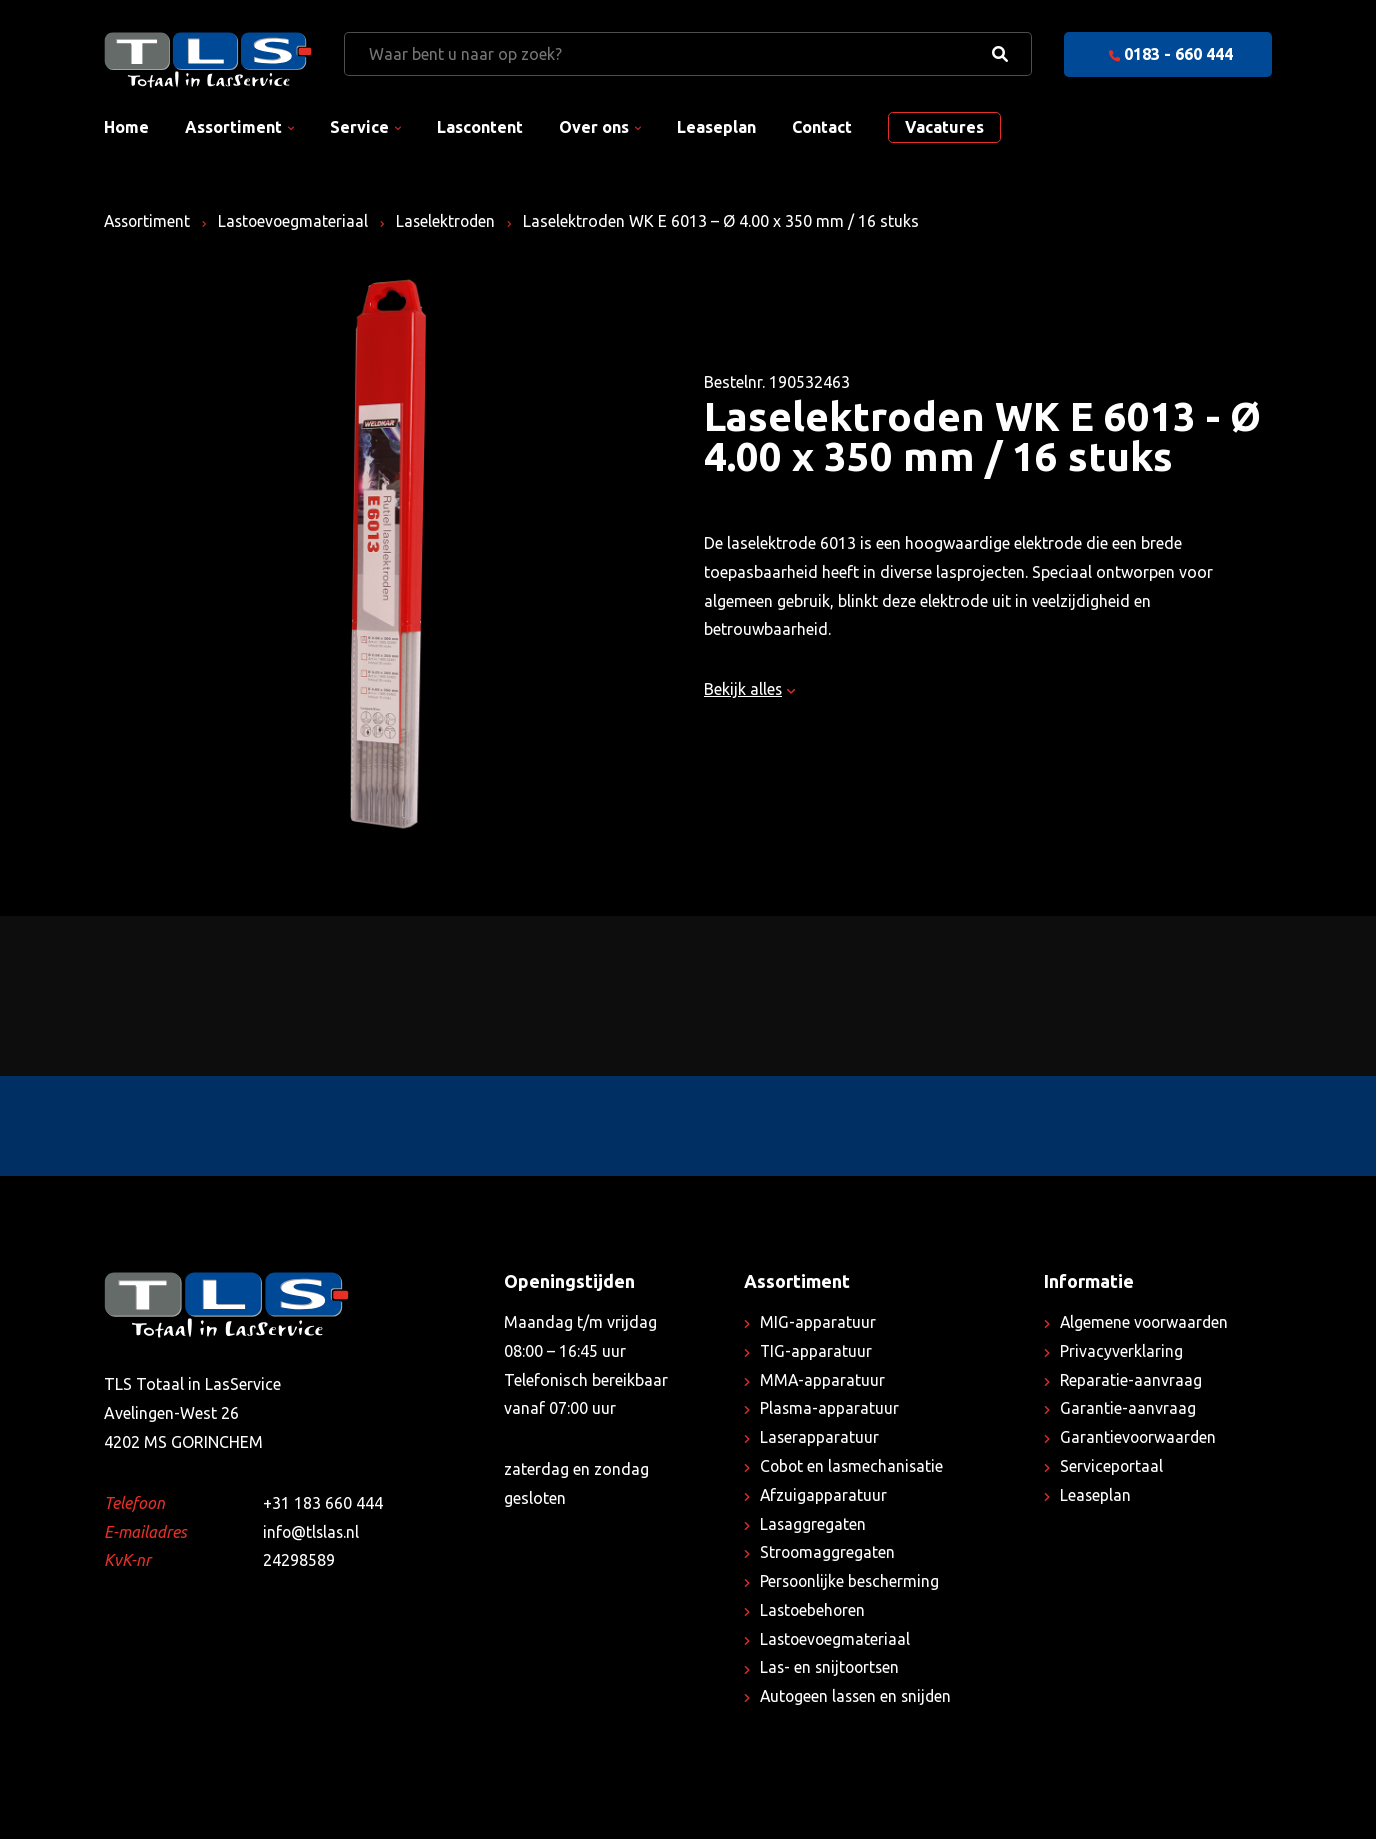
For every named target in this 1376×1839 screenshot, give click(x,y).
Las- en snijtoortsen (832, 1667)
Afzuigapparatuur (824, 1495)
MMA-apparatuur (823, 1380)
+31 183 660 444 (323, 1503)
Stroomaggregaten (828, 1552)
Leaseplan (716, 127)
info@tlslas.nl (312, 1532)
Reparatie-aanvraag (1131, 1380)
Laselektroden (454, 221)
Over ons (594, 127)
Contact (822, 127)
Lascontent (480, 127)
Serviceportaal (1112, 1466)
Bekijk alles (750, 689)
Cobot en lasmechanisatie (853, 1466)
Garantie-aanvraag (1128, 1408)
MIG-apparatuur (818, 1322)
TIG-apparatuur (816, 1351)
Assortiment (233, 127)
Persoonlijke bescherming (851, 1581)
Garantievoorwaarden (1139, 1437)
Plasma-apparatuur (830, 1408)
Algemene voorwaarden (1146, 1322)
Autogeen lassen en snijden (858, 1696)
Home (126, 127)
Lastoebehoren (814, 1610)
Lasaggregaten (813, 1524)
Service (359, 127)
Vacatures (944, 127)
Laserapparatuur (820, 1437)
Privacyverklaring (1121, 1351)
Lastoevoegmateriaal (298, 221)
